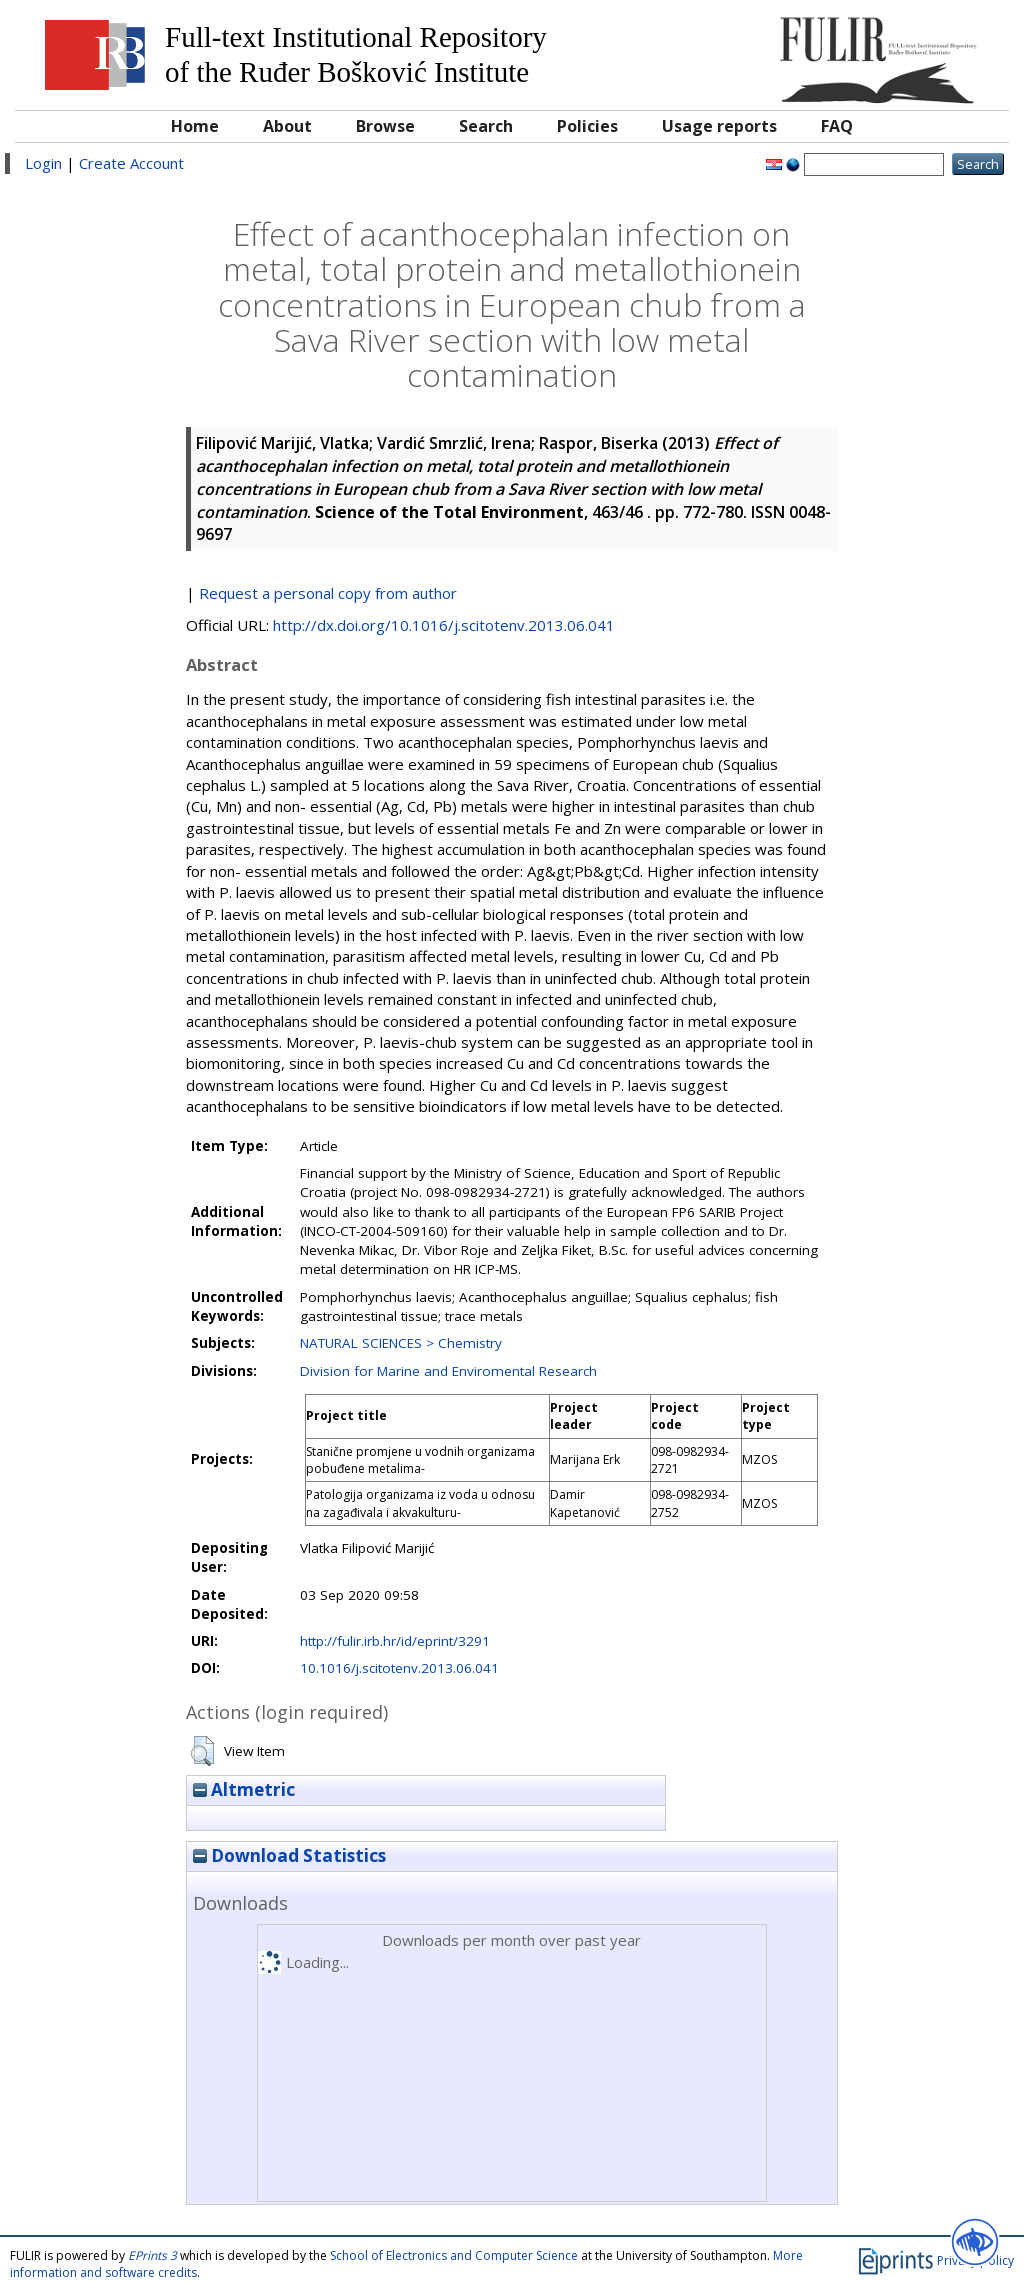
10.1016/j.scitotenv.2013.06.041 (399, 1668)
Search (486, 126)
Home (195, 126)
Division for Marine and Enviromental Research (448, 1371)
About (287, 126)
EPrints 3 (152, 2255)
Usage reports (719, 126)
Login (43, 163)
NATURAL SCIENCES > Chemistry (401, 1343)
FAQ (837, 126)
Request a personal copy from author (328, 593)
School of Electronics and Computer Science (454, 2255)
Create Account (131, 163)
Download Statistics (289, 1855)
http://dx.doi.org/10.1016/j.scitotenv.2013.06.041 (444, 625)
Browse (385, 126)
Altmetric (244, 1789)
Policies (587, 126)
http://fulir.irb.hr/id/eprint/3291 (395, 1641)
